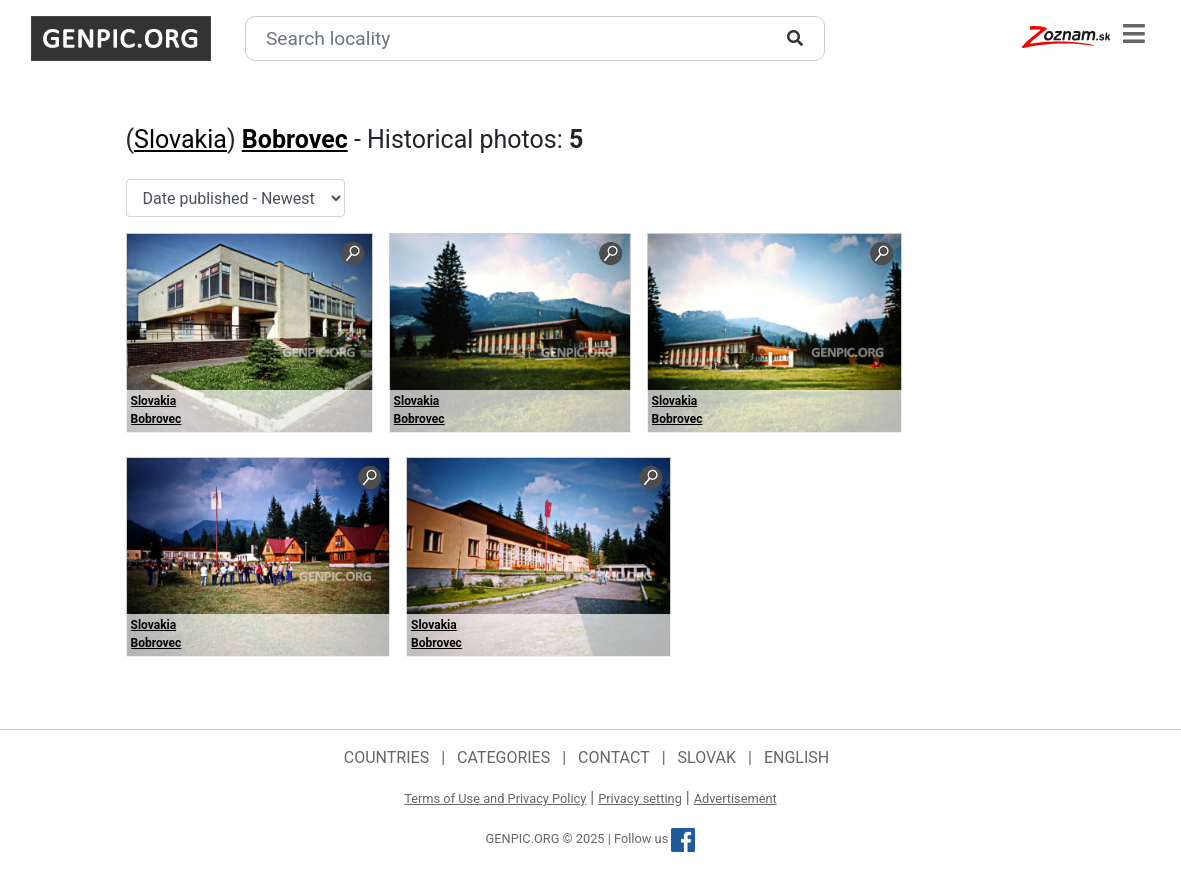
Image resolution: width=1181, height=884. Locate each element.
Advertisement (735, 798)
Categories (503, 757)
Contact (614, 757)
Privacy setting (640, 798)
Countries (386, 757)
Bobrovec (295, 139)
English (796, 757)
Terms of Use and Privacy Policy (495, 798)
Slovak (707, 757)
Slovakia (180, 139)
